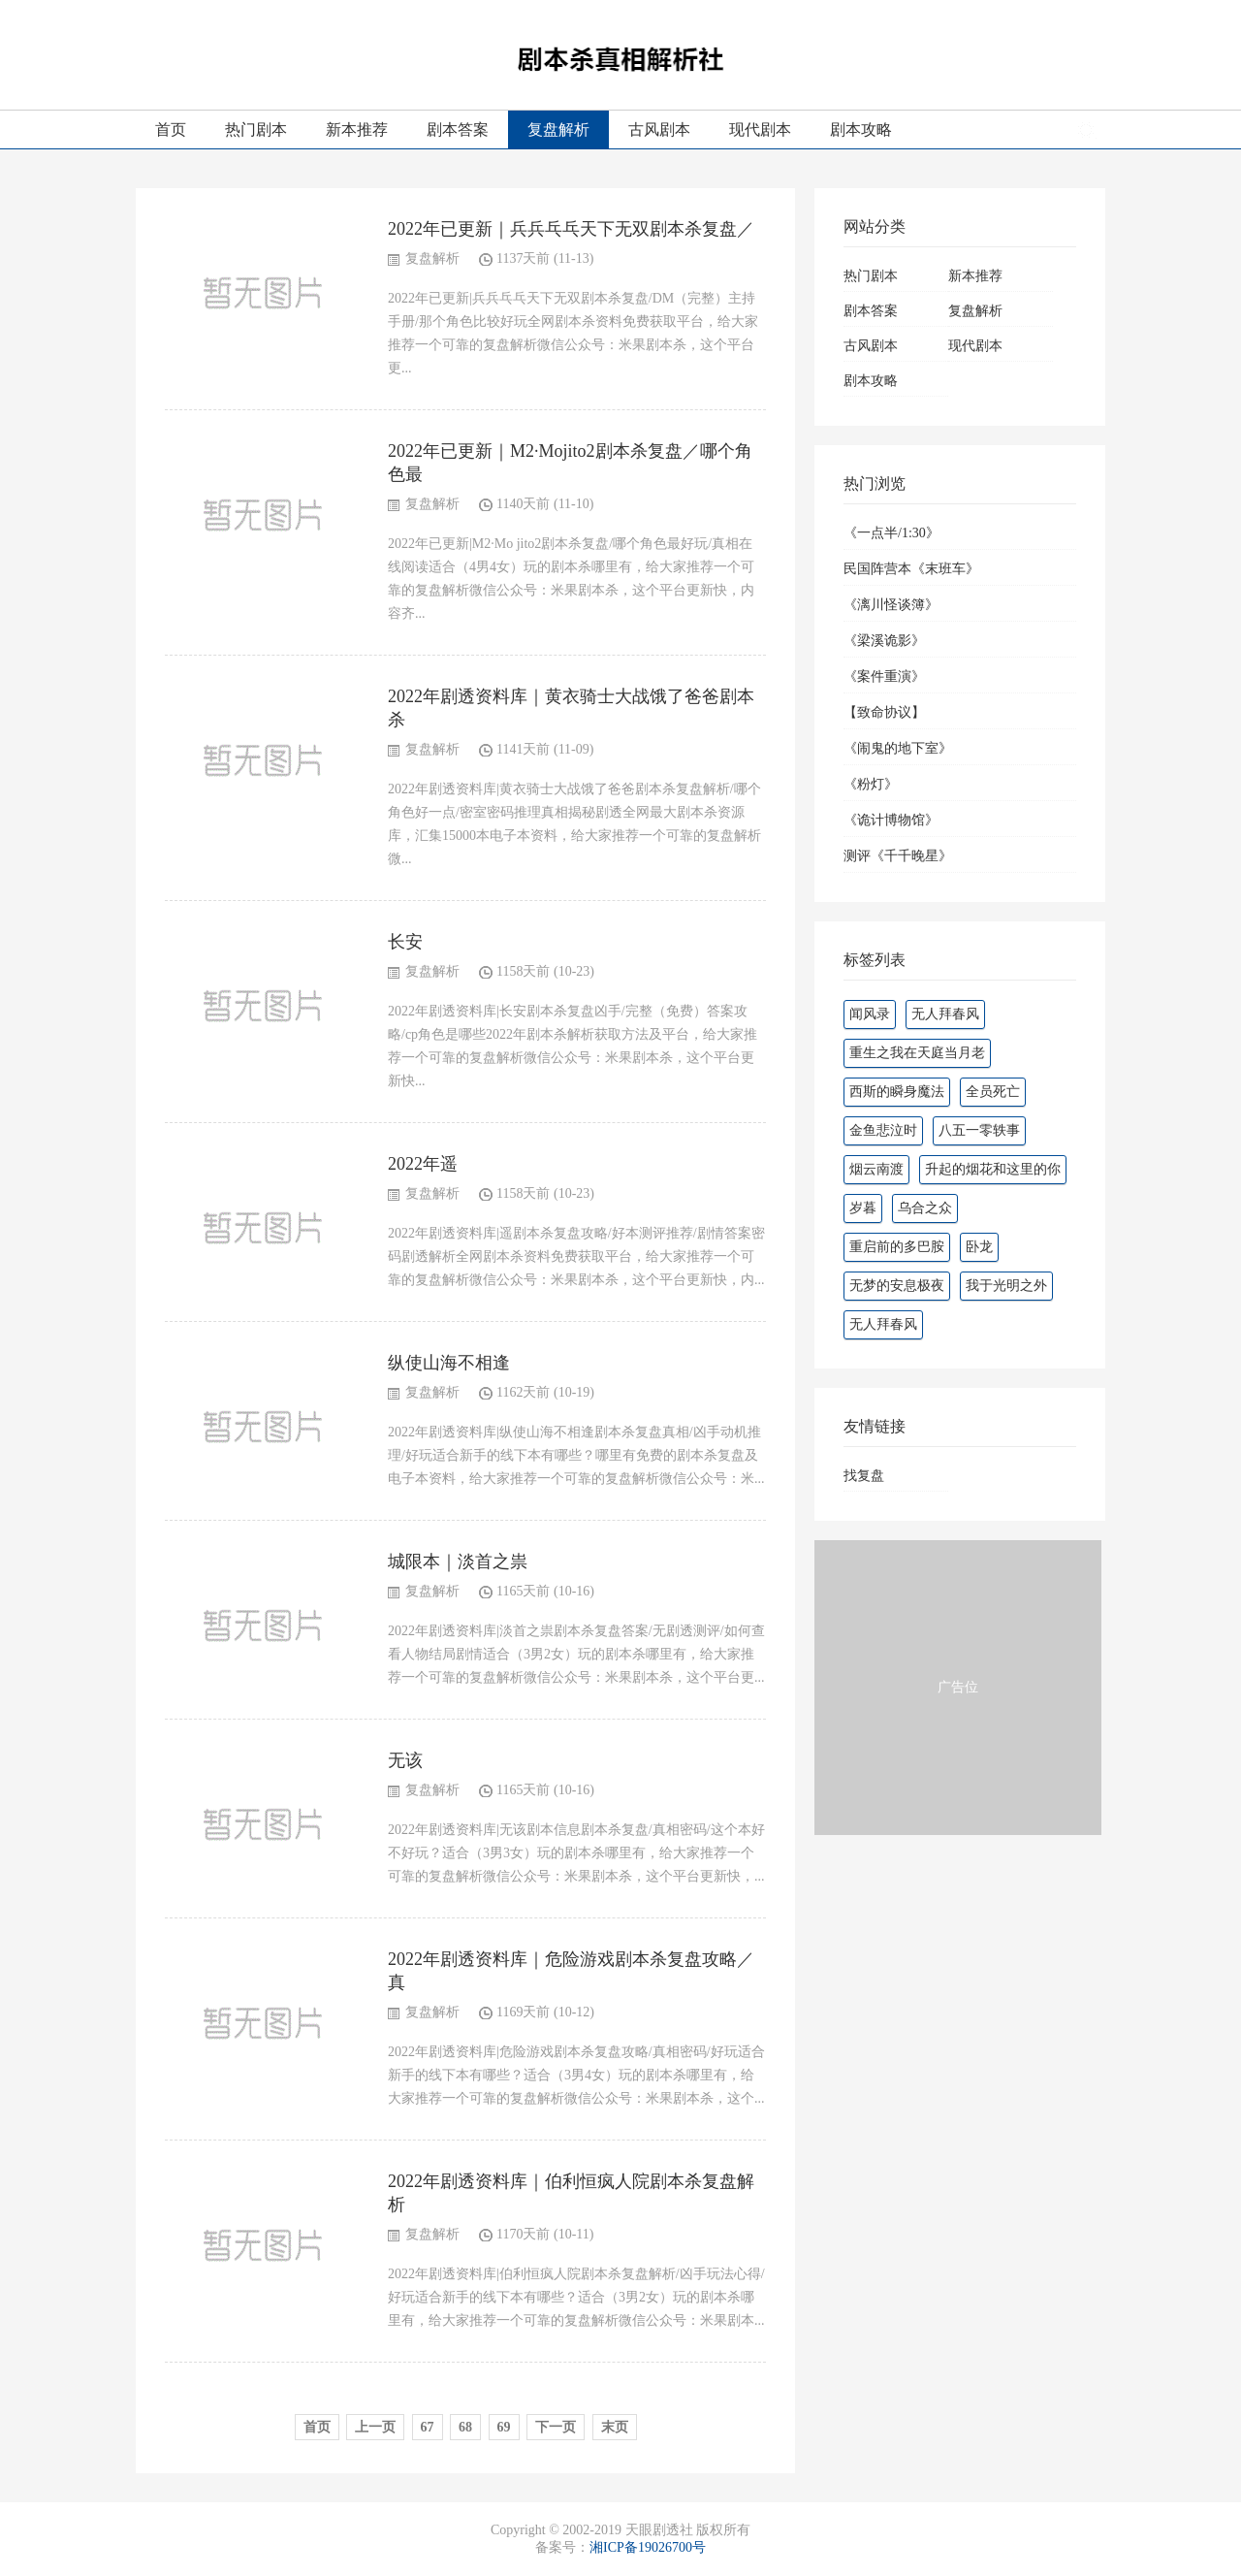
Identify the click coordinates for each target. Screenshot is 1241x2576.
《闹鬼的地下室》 (897, 748)
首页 (170, 129)
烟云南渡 (876, 1169)
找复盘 (863, 1475)
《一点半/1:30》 (891, 533)
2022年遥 (423, 1164)
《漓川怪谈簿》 (891, 604)
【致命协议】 (884, 712)
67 (427, 2427)
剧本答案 (458, 129)
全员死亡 (993, 1091)
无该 (405, 1760)
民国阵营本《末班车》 (911, 569)
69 (504, 2427)
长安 (405, 941)
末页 (614, 2427)
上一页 (375, 2427)
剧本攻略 (861, 129)
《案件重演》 (884, 676)
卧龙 (979, 1247)
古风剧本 (659, 129)
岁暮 (862, 1208)
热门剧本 (256, 129)
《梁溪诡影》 (884, 640)
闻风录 (869, 1014)
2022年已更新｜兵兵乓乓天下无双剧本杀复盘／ (571, 229)
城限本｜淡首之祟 (457, 1561)
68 (465, 2427)
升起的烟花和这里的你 (993, 1169)
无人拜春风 (945, 1014)
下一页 (555, 2427)
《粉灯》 (870, 784)
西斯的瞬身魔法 (896, 1091)
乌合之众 (925, 1208)
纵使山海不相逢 (449, 1362)
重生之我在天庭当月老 (917, 1053)
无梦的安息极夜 (896, 1285)
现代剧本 (760, 129)
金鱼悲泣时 (883, 1130)
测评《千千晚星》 (897, 856)
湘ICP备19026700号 (647, 2547)
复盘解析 (558, 129)
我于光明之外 (1006, 1285)
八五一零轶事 (979, 1130)
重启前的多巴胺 (896, 1247)
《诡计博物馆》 (891, 820)
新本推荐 (357, 129)
